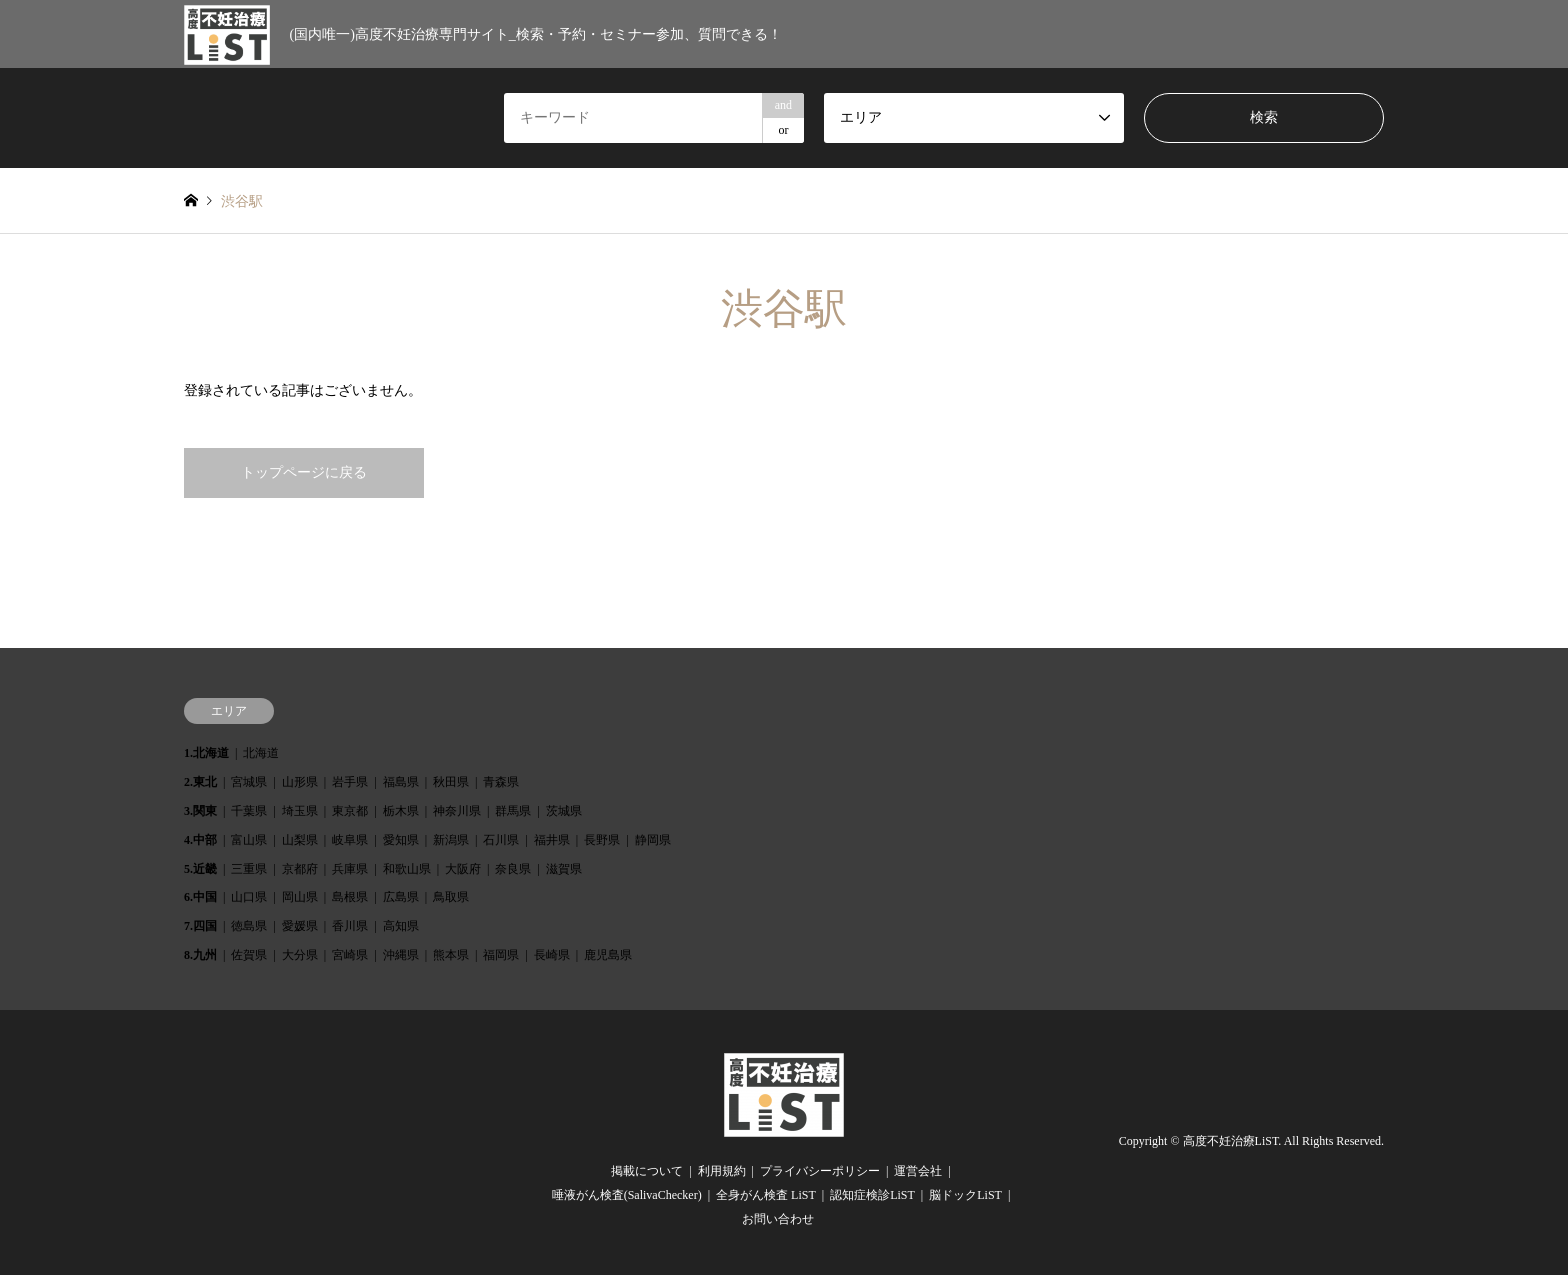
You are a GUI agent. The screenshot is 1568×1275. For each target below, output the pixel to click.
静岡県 (653, 840)
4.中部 (200, 840)
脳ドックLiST (965, 1195)
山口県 (249, 897)
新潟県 (451, 840)
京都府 (300, 869)
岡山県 (300, 897)
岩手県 (350, 782)
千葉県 (249, 811)
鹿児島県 (608, 955)
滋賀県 (564, 869)
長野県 (602, 840)
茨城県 (564, 811)
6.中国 (200, 897)
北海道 (261, 753)
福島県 (401, 782)
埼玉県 (300, 811)
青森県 (501, 782)
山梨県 (300, 840)
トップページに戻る (304, 472)
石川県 (501, 840)
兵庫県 (350, 869)
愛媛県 (300, 926)
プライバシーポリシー (820, 1171)
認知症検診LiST (872, 1195)
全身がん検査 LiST (766, 1195)
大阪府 (463, 869)
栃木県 (401, 811)
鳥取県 (451, 897)
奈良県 (513, 869)
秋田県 (451, 782)
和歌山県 (407, 869)
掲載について (647, 1171)
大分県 (300, 955)
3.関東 (200, 811)
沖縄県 (401, 955)
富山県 (249, 840)
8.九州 (200, 955)
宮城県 (249, 782)
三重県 (249, 869)
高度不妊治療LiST (1231, 1142)
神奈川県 (457, 811)
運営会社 (918, 1171)
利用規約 (722, 1171)
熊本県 (451, 955)
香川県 (350, 926)
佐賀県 (249, 955)
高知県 (401, 926)
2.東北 (200, 782)
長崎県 (552, 955)
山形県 (300, 782)
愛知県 (401, 840)
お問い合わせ (778, 1219)
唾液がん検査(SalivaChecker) (627, 1195)
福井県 (552, 840)
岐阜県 (350, 840)
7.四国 (200, 926)
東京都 (350, 811)
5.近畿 (200, 869)
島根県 (350, 897)
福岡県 (501, 955)
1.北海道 (206, 753)
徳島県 (249, 926)
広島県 (401, 897)
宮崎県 (350, 955)
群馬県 (513, 811)
